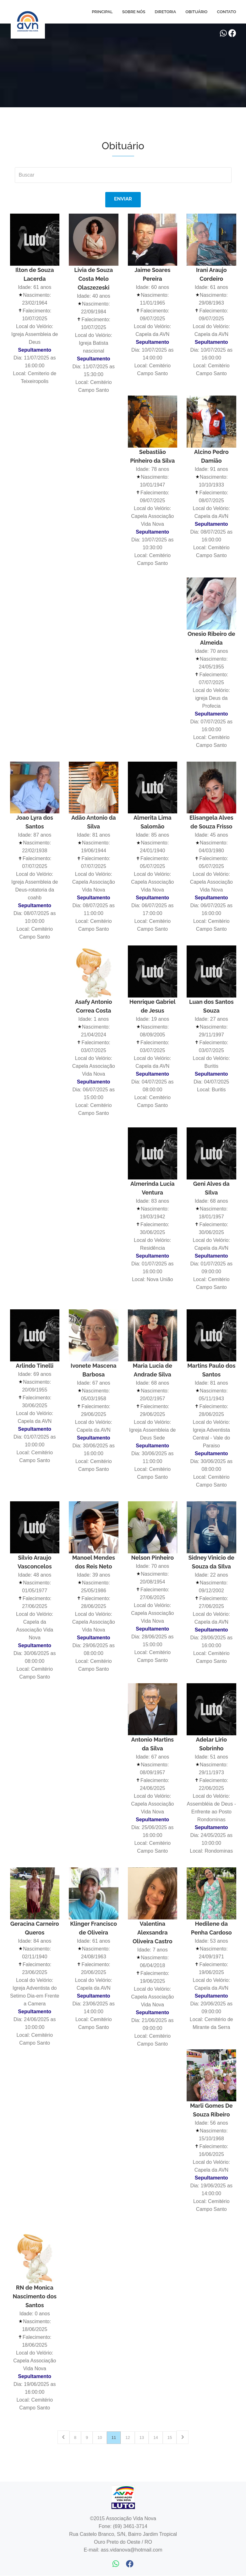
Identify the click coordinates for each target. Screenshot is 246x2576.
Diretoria (165, 11)
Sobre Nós (133, 11)
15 (169, 2437)
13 (141, 2437)
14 (155, 2437)
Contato (226, 11)
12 (127, 2437)
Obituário (196, 11)
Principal (102, 11)
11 (114, 2437)
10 (99, 2437)
